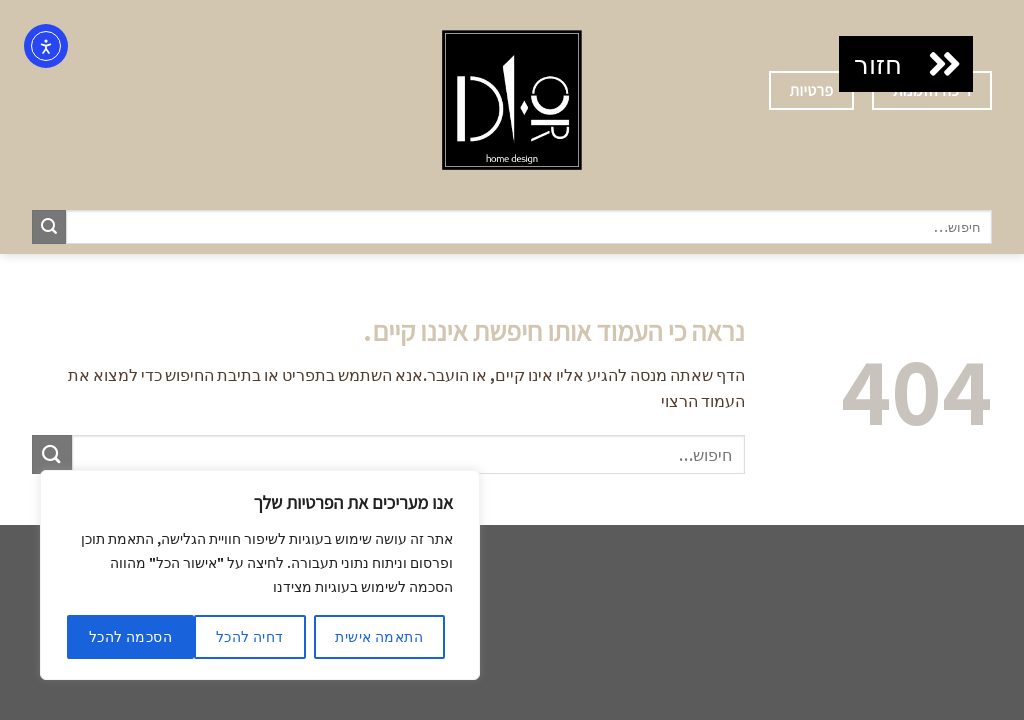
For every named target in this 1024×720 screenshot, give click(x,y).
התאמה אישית (379, 637)
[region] (260, 575)
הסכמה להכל (130, 637)
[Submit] (49, 227)
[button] (945, 64)
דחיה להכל (250, 637)
